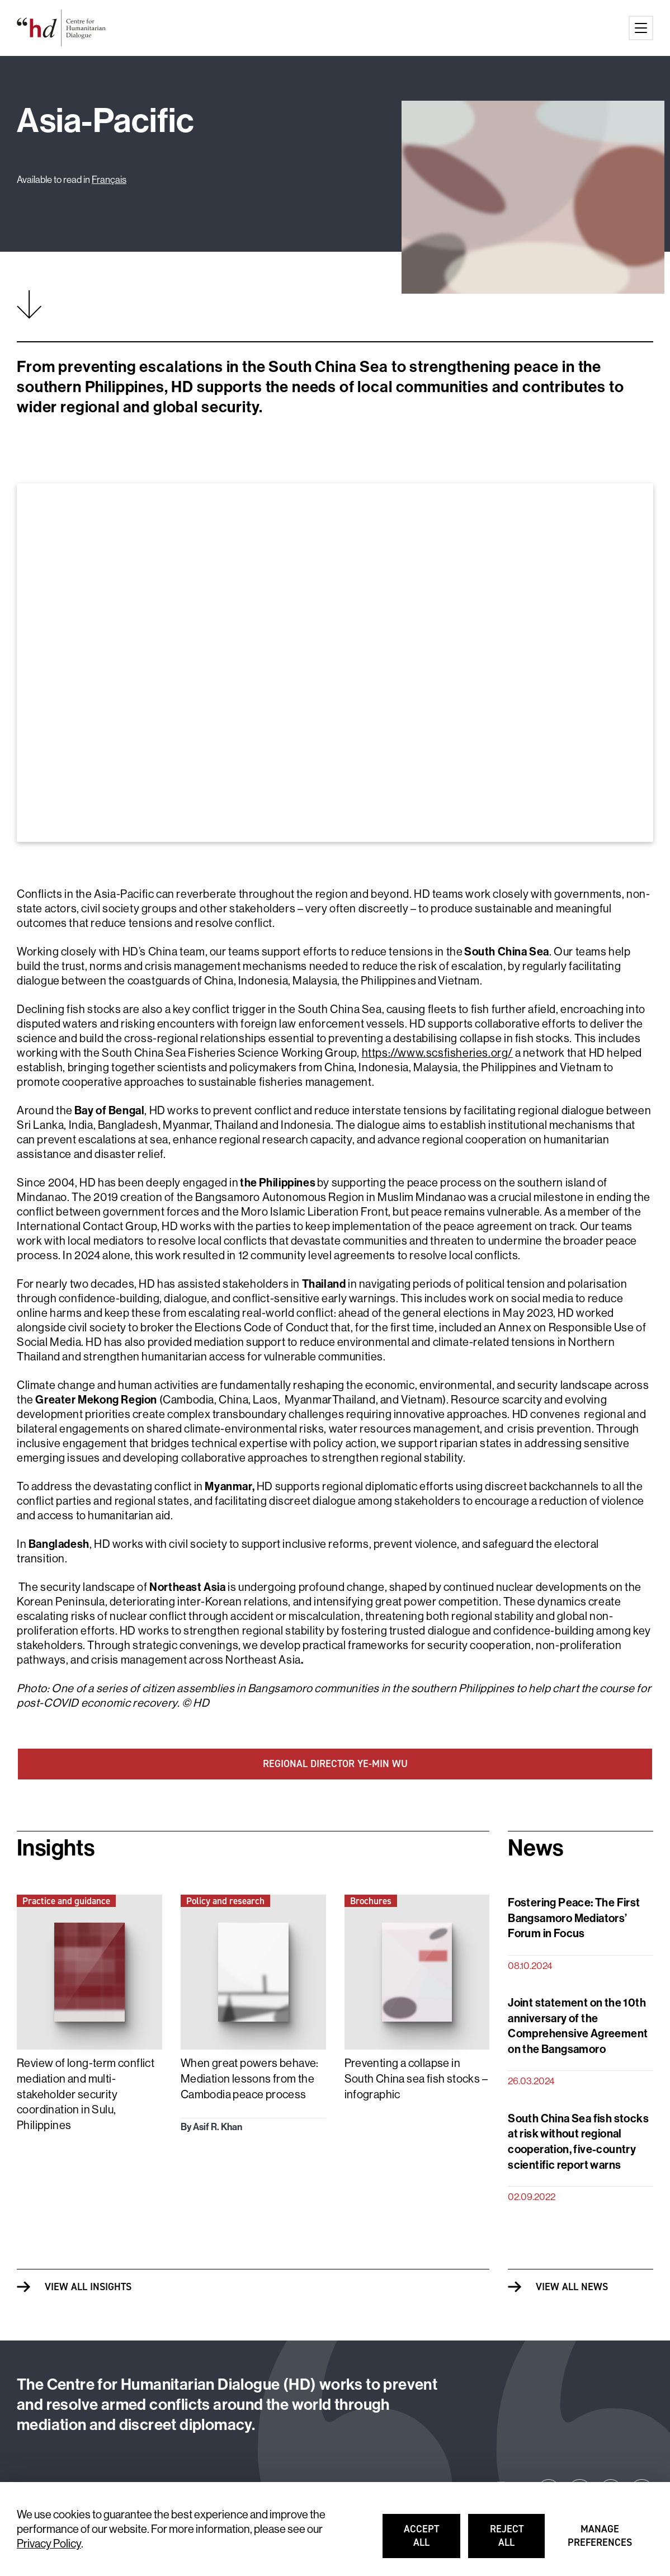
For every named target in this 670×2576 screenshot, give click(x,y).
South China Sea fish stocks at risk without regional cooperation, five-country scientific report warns (578, 2141)
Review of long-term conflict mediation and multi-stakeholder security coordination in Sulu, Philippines (85, 2093)
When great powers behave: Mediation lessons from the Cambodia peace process (250, 2078)
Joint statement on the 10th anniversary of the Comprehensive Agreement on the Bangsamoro (578, 2025)
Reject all (518, 2540)
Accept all (432, 2540)
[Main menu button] (641, 28)
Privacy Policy (49, 2543)
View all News (572, 2287)
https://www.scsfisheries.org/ (437, 1052)
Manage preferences (600, 2540)
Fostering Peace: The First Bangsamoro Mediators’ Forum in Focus (574, 1917)
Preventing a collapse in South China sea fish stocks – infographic (416, 2078)
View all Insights (88, 2287)
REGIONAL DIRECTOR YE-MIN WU (335, 1763)
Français (109, 179)
